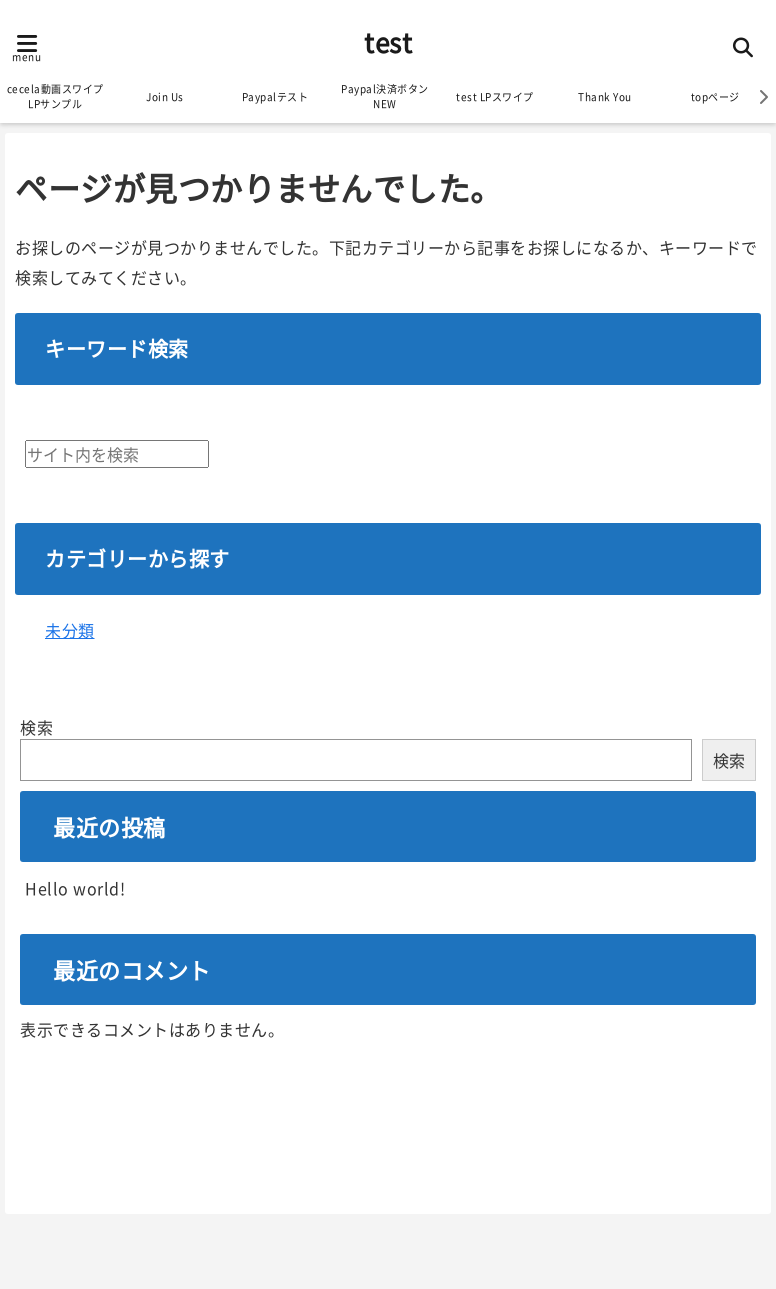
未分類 (70, 630)
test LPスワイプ (495, 96)
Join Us (165, 96)
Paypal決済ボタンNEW (385, 96)
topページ (715, 96)
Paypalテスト (275, 96)
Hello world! (75, 888)
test (388, 41)
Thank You (605, 96)
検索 (36, 727)
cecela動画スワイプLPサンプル (55, 96)
